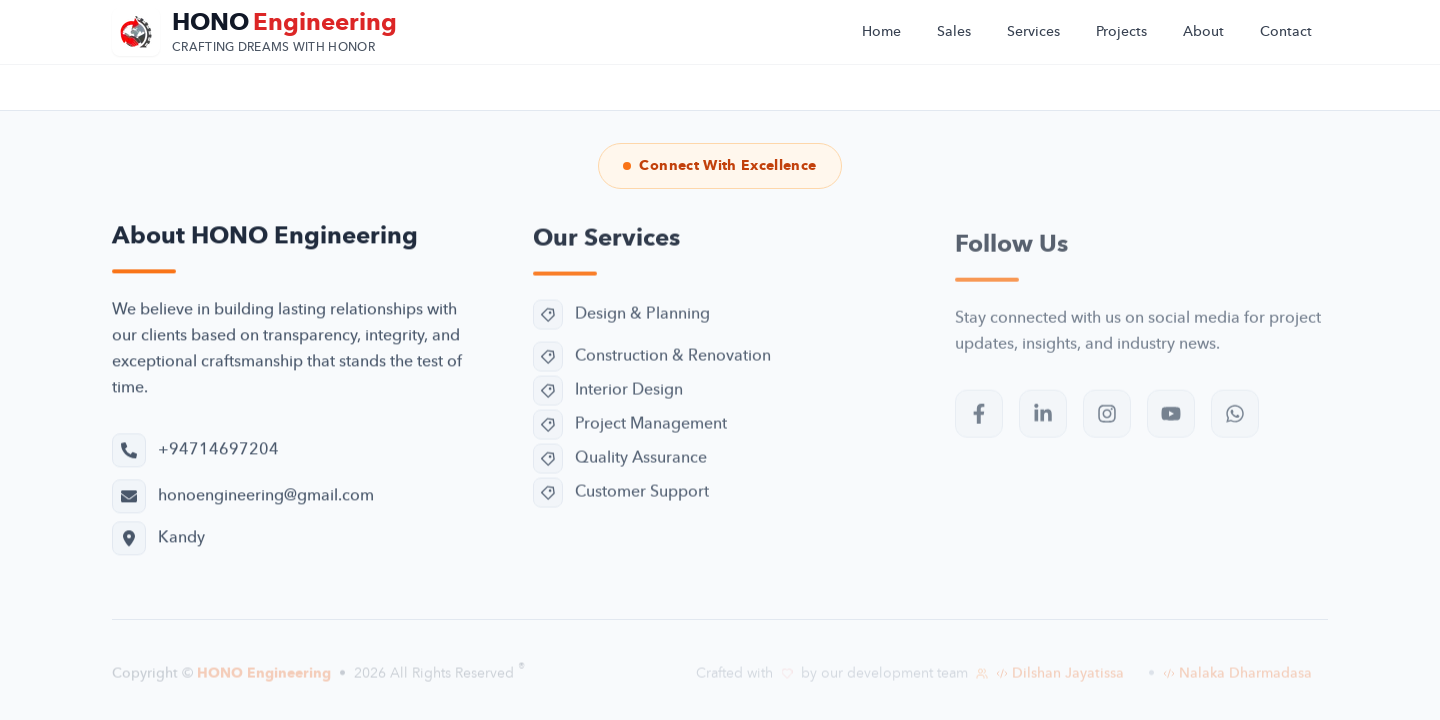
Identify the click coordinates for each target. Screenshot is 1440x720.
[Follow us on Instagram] (1107, 422)
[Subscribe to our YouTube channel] (1171, 422)
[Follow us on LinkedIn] (1043, 422)
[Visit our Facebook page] (979, 422)
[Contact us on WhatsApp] (1235, 422)
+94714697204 (218, 452)
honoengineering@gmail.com (266, 498)
